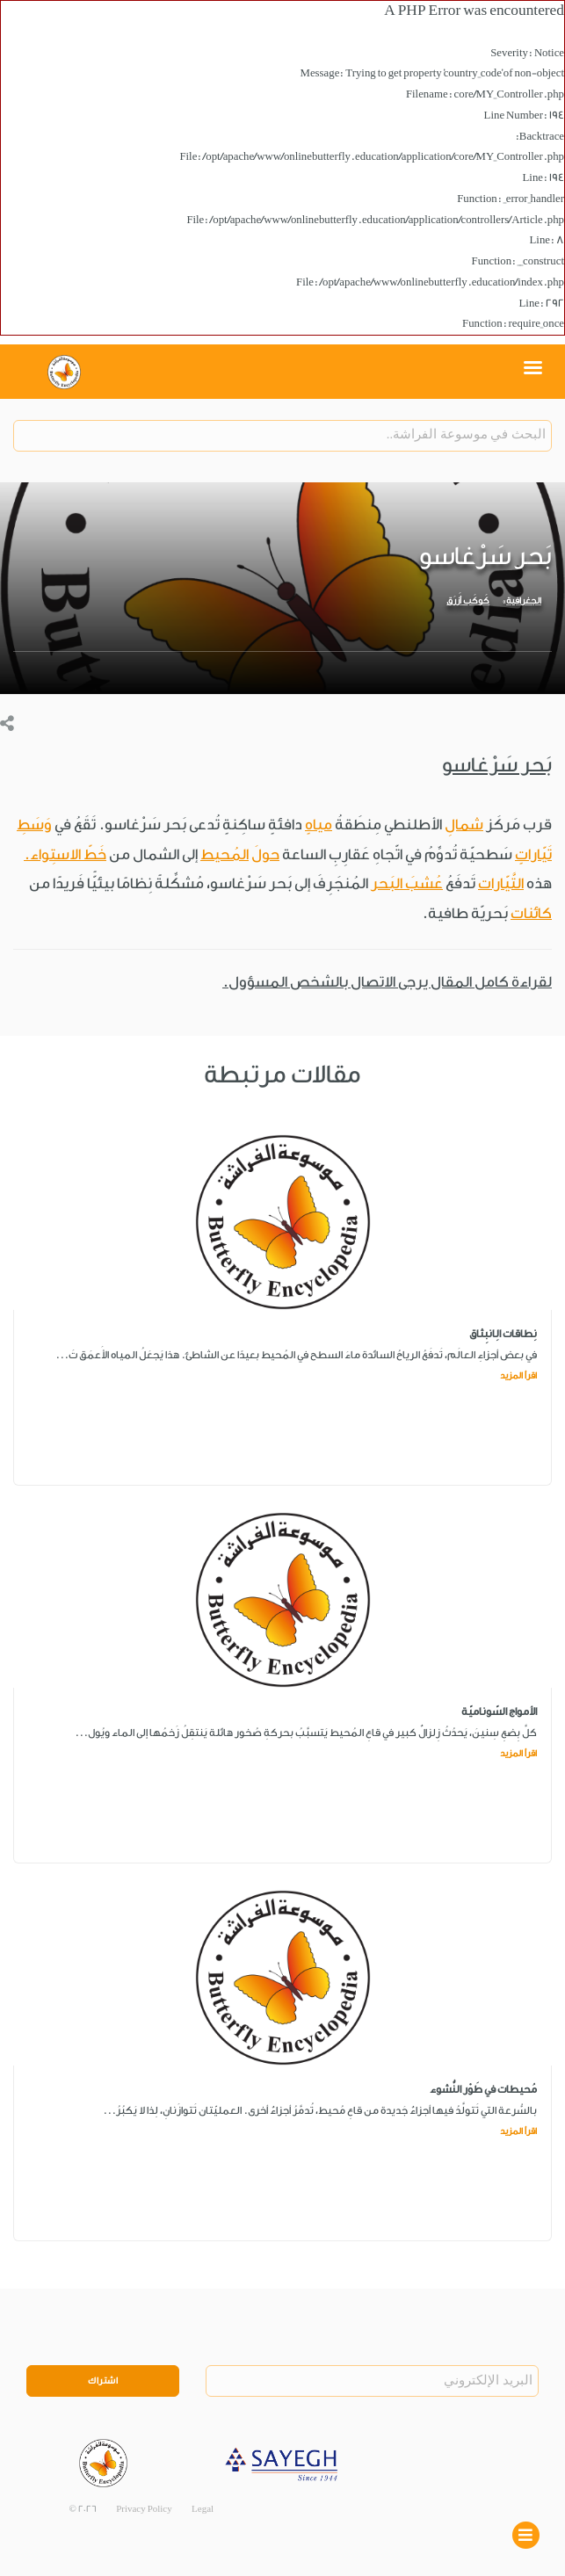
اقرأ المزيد (518, 1376)
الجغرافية (523, 601)
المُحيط (224, 854)
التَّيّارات (501, 883)
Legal (203, 2509)
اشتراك (103, 2381)
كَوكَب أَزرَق (467, 601)
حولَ (265, 854)
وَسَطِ (34, 824)
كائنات (531, 913)
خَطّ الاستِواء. (65, 854)
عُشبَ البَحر (407, 883)
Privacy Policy (144, 2509)
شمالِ (464, 824)
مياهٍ (318, 824)
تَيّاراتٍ (533, 854)
